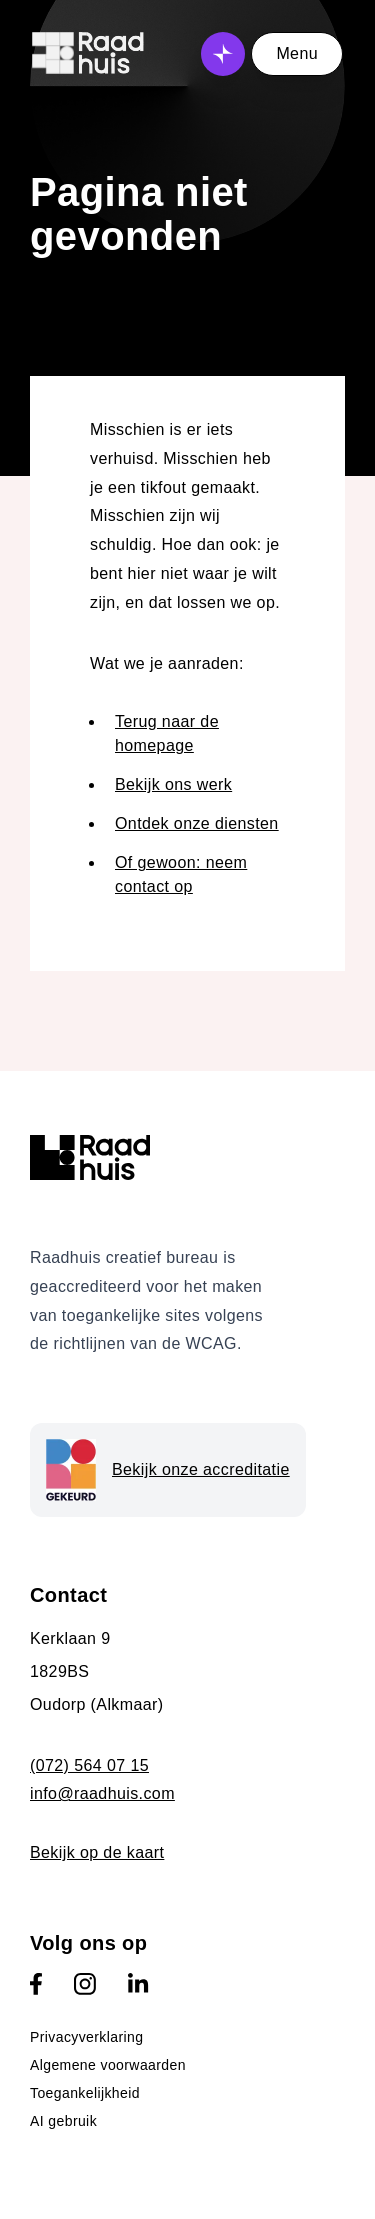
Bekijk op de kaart (97, 1852)
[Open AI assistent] (223, 54)
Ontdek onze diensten (197, 823)
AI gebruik (63, 2121)
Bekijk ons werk (173, 784)
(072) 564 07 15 (89, 1765)
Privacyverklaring (86, 2037)
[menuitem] (187, 2037)
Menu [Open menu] (297, 53)
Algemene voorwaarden (108, 2065)
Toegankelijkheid (85, 2093)
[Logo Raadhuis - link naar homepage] (88, 58)
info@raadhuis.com (102, 1793)
